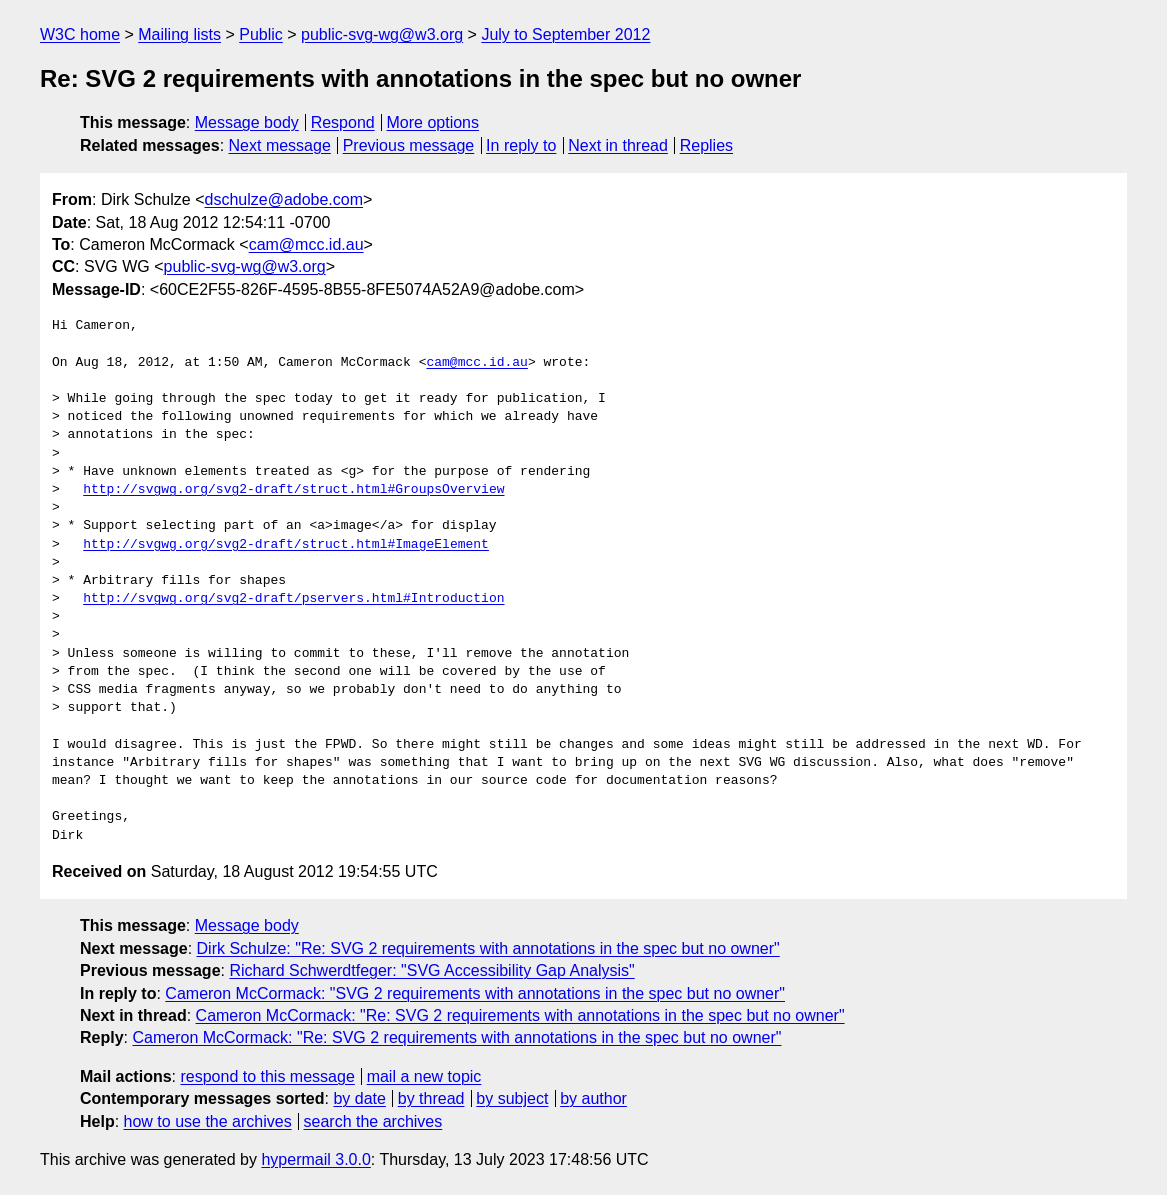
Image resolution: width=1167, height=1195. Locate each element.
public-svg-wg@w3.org (382, 34)
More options (433, 122)
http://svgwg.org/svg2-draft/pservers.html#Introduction (293, 599)
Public (261, 34)
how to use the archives (208, 1121)
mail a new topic (424, 1076)
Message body (247, 122)
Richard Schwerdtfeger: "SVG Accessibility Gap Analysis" (431, 970)
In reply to (521, 145)
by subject (512, 1098)
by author (593, 1098)
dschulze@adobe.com (283, 199)
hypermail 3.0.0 (315, 1159)
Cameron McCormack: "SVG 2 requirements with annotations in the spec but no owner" (475, 993)
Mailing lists (179, 34)
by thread (431, 1098)
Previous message (409, 145)
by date (359, 1098)
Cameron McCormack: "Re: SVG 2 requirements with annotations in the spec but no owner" (520, 1015)
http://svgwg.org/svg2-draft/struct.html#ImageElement (286, 545)
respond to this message (267, 1076)
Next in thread (618, 145)
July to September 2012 (565, 34)
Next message (280, 145)
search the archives (373, 1121)
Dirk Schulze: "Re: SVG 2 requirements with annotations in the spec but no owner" (488, 948)
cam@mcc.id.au (306, 244)
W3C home (80, 34)
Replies (706, 145)
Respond (343, 122)
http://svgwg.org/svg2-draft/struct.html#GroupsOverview (293, 490)
